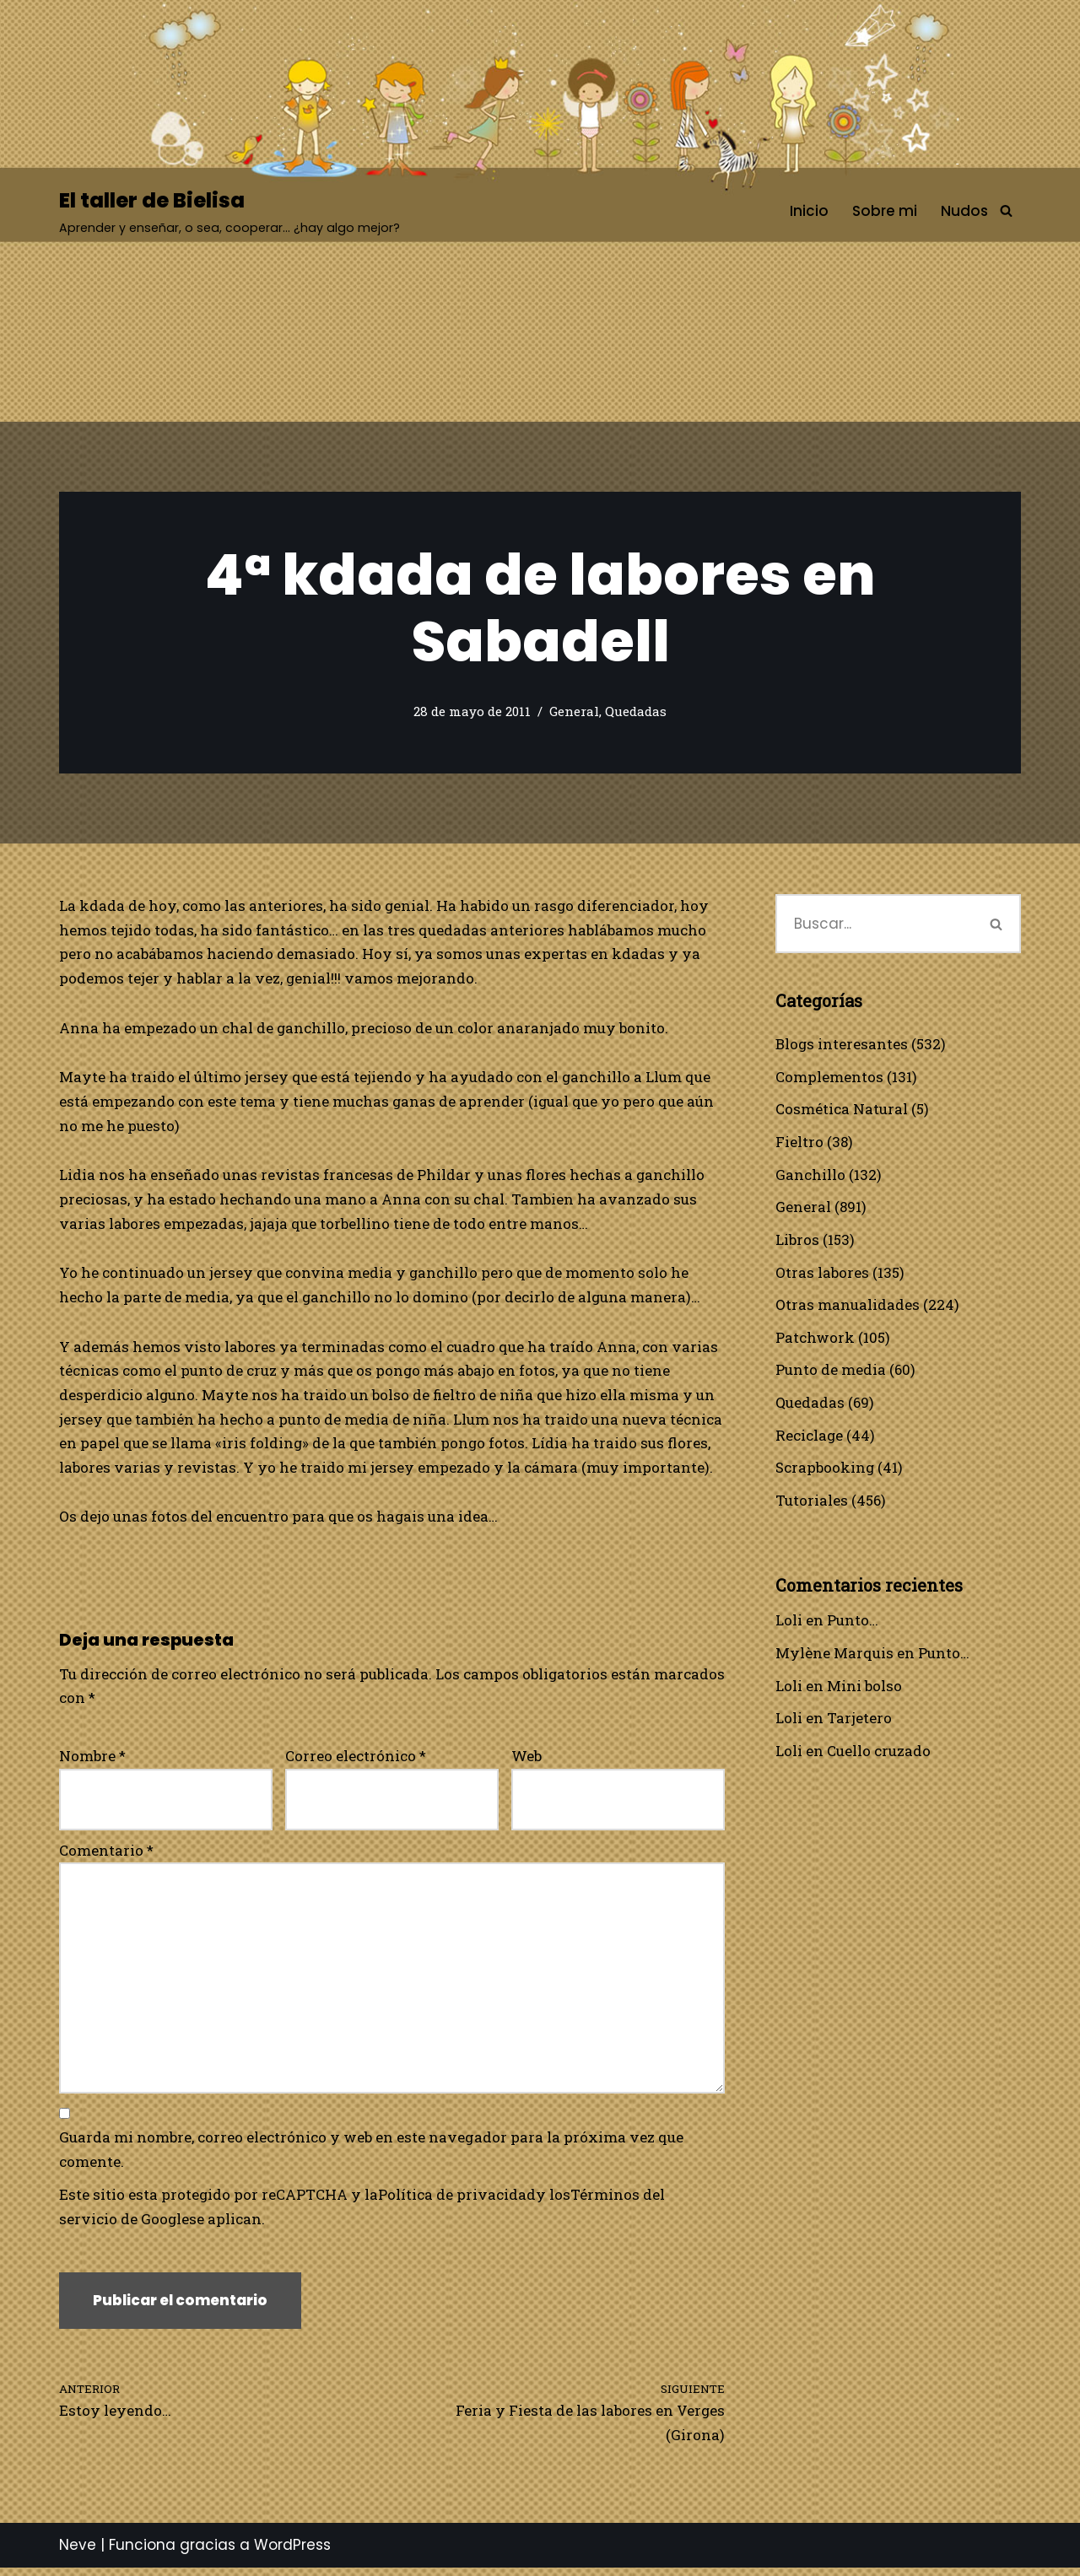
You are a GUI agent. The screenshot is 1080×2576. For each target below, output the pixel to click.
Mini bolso (864, 1689)
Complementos (829, 1076)
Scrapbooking (825, 1470)
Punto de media (830, 1372)
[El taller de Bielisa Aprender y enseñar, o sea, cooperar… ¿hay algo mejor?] (229, 211)
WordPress (292, 2553)
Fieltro (799, 1142)
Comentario (106, 1854)
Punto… (852, 1623)
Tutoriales (811, 1502)
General (574, 711)
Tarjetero (859, 1722)
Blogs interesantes (842, 1044)
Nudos (964, 211)
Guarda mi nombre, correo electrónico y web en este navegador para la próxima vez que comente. (371, 2156)
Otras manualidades (847, 1306)
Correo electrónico (355, 1760)
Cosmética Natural (841, 1109)
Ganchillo (810, 1175)
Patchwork (815, 1339)
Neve (77, 2553)
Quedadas (636, 711)
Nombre (92, 1760)
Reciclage (809, 1437)
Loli (788, 1623)
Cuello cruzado (879, 1755)
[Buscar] (1006, 211)
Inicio (809, 211)
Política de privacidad (458, 2201)
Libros (797, 1240)
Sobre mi (884, 211)
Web (526, 1760)
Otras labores (822, 1273)
